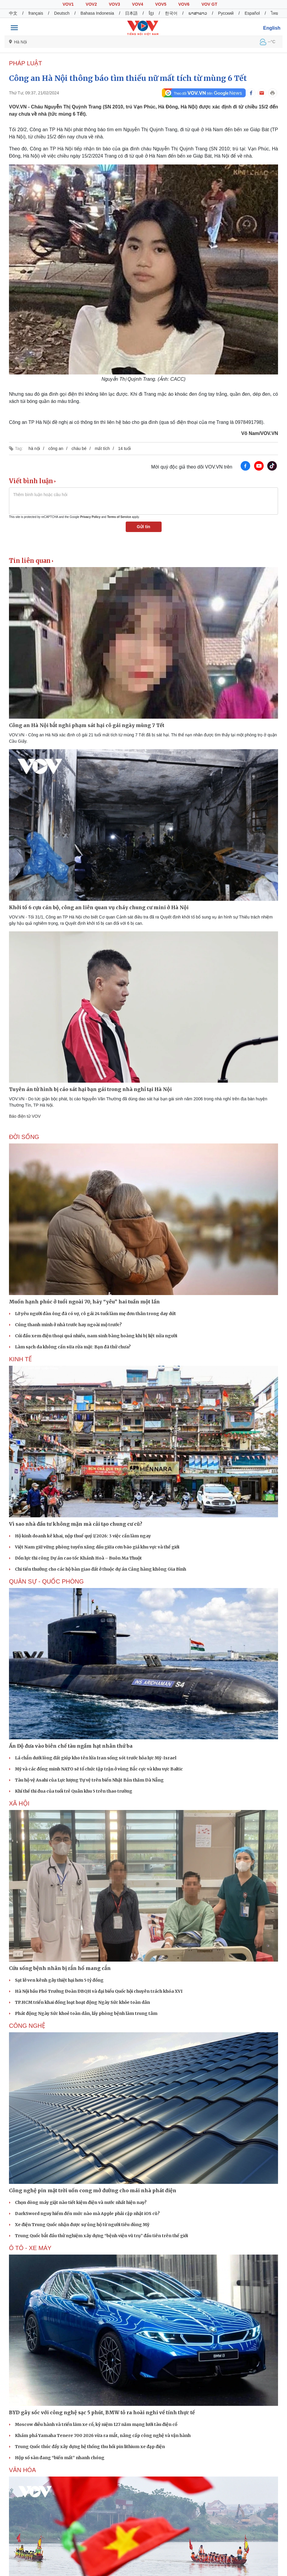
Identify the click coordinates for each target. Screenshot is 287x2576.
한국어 (171, 13)
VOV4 (137, 4)
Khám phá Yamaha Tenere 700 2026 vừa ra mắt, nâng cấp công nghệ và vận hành (103, 2435)
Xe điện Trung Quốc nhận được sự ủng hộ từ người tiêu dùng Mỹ (82, 2224)
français (35, 13)
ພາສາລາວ (198, 13)
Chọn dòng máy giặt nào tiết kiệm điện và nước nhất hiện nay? (81, 2202)
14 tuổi (124, 448)
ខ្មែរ (151, 13)
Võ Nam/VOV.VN (259, 433)
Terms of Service (119, 517)
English (271, 28)
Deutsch (61, 13)
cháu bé (79, 448)
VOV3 (114, 4)
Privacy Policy (90, 517)
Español (252, 13)
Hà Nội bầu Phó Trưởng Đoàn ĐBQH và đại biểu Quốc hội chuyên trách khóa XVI (99, 1991)
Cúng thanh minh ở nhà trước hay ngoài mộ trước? (68, 1324)
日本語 (131, 13)
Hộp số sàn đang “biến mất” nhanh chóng (59, 2457)
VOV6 (183, 4)
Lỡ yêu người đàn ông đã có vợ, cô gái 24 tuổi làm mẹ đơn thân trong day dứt (95, 1313)
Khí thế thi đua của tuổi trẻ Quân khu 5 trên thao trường (73, 1791)
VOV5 (160, 4)
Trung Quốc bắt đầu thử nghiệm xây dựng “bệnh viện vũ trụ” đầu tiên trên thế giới (101, 2235)
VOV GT (209, 4)
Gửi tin (143, 526)
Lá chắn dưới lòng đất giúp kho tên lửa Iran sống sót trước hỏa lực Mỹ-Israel (95, 1758)
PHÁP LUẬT (25, 63)
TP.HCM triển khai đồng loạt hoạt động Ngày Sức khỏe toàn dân (82, 2002)
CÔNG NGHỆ (27, 2025)
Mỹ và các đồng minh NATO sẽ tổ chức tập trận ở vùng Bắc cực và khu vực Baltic (99, 1769)
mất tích (102, 448)
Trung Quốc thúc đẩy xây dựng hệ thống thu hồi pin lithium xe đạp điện (90, 2446)
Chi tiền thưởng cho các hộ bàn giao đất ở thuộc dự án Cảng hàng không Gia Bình (100, 1569)
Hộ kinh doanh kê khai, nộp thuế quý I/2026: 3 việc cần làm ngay (83, 1536)
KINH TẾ (20, 1359)
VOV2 (91, 4)
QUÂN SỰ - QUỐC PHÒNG (46, 1581)
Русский (226, 13)
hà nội (34, 448)
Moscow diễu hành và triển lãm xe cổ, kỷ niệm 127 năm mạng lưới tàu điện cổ (96, 2424)
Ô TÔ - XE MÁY (30, 2248)
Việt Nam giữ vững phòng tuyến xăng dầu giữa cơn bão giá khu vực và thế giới (97, 1547)
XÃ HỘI (19, 1803)
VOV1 (68, 4)
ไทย (274, 13)
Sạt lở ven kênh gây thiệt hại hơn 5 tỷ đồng (59, 1980)
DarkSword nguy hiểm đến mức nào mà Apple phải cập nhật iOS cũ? (87, 2213)
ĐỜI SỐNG (24, 1137)
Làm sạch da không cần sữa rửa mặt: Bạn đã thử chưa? (73, 1347)
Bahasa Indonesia (97, 13)
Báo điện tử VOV (25, 1116)
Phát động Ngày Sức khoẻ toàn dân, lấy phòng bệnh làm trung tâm (86, 2013)
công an (55, 448)
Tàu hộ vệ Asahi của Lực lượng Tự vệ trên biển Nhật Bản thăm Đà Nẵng (89, 1780)
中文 (13, 13)
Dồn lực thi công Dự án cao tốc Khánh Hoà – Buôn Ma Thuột (78, 1558)
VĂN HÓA (22, 2470)
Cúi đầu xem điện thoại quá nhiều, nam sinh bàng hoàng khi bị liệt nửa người (96, 1335)
